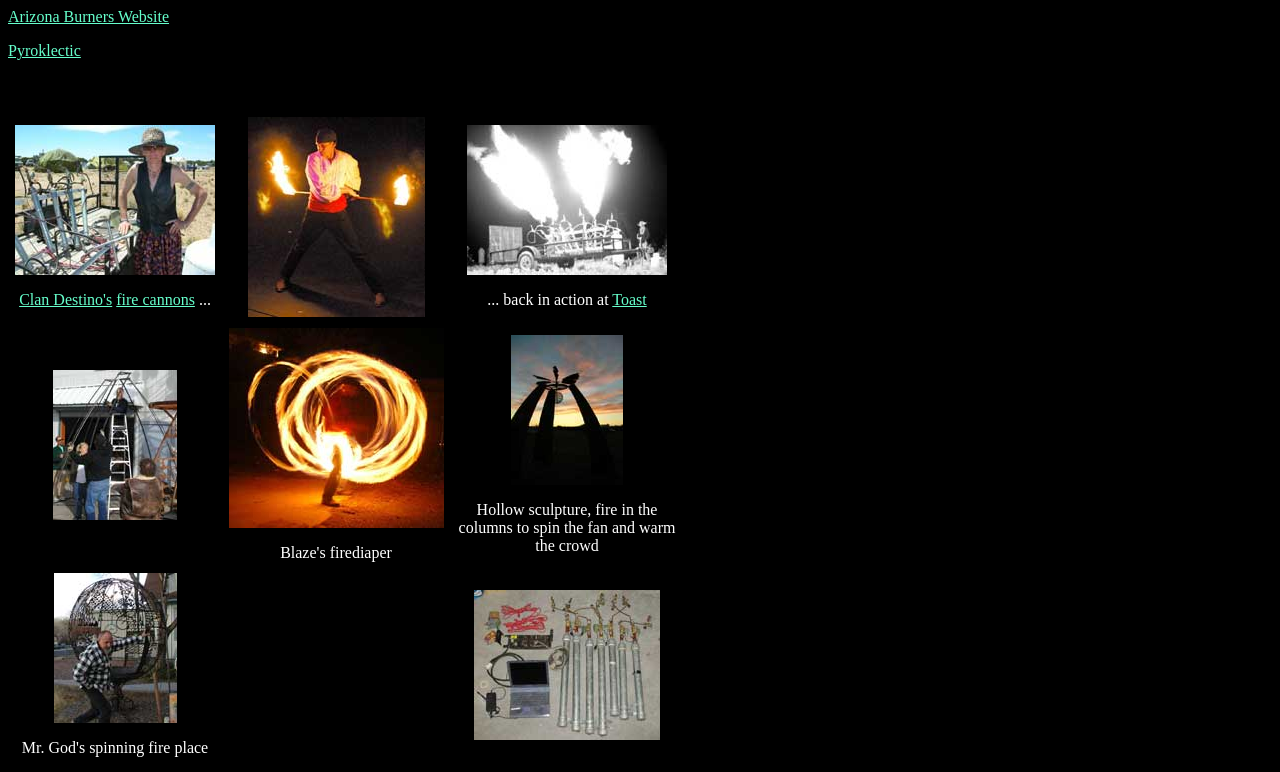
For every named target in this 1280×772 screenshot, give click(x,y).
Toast (629, 299)
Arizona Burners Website (88, 16)
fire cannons (155, 299)
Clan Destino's (65, 299)
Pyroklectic (44, 50)
